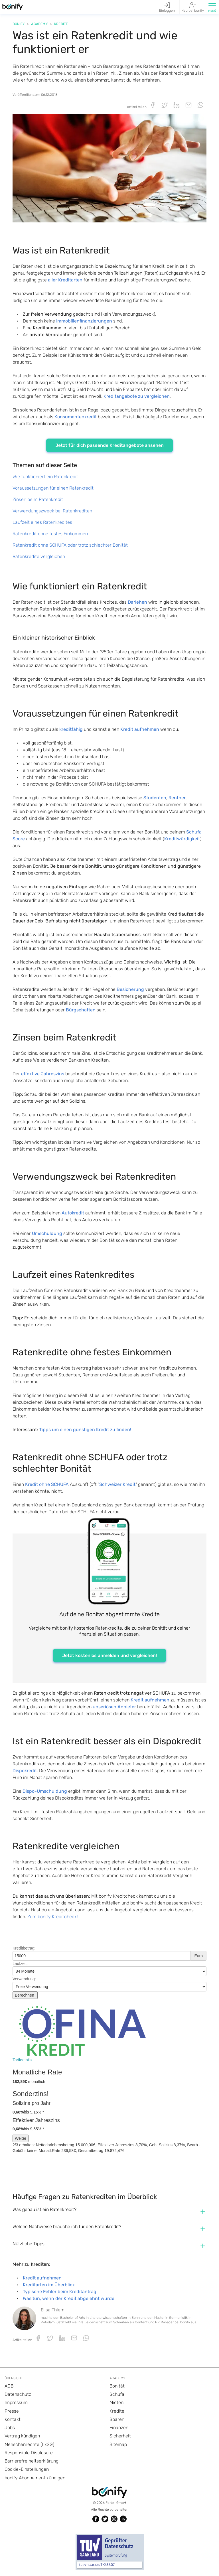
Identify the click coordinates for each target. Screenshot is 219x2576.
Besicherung (130, 989)
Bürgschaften (81, 1010)
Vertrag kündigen (22, 2436)
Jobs (10, 2427)
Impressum (16, 2402)
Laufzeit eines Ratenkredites (42, 522)
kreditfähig (71, 729)
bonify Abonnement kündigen (35, 2477)
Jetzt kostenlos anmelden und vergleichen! (109, 1655)
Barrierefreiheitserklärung (31, 2461)
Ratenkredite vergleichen (39, 556)
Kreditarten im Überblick (49, 2284)
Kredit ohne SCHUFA (47, 1484)
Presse (12, 2411)
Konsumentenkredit (75, 416)
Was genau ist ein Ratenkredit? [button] (44, 2209)
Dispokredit (25, 1770)
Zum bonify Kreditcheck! (52, 1916)
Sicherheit (120, 2436)
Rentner (177, 797)
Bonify (19, 24)
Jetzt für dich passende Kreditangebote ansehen (109, 445)
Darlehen (137, 602)
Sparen (117, 2419)
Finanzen (119, 2427)
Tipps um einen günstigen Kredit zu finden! (85, 1429)
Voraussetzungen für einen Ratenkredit (53, 488)
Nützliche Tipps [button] (28, 2243)
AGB (9, 2386)
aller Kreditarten (65, 280)
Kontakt (13, 2419)
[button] (212, 7)
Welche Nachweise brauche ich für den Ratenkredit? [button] (67, 2226)
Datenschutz (18, 2394)
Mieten (116, 2402)
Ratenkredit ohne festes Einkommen (50, 533)
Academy (39, 24)
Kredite (61, 24)
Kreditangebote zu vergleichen (137, 396)
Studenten (154, 797)
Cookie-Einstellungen (27, 2469)
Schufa (117, 2394)
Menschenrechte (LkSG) (29, 2444)
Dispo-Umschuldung (45, 1791)
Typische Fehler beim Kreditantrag (59, 2291)
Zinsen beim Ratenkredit (38, 499)
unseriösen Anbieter (114, 1706)
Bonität (117, 2386)
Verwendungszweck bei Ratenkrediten (52, 511)
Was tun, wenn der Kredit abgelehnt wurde (68, 2298)
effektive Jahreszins (42, 1073)
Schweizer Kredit (117, 1484)
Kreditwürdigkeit (182, 838)
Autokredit (73, 1213)
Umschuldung (47, 1233)
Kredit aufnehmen (139, 729)
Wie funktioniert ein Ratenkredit (45, 476)
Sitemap (118, 2444)
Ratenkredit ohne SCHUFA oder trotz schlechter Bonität (70, 545)
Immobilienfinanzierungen (84, 321)
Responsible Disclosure (29, 2452)
